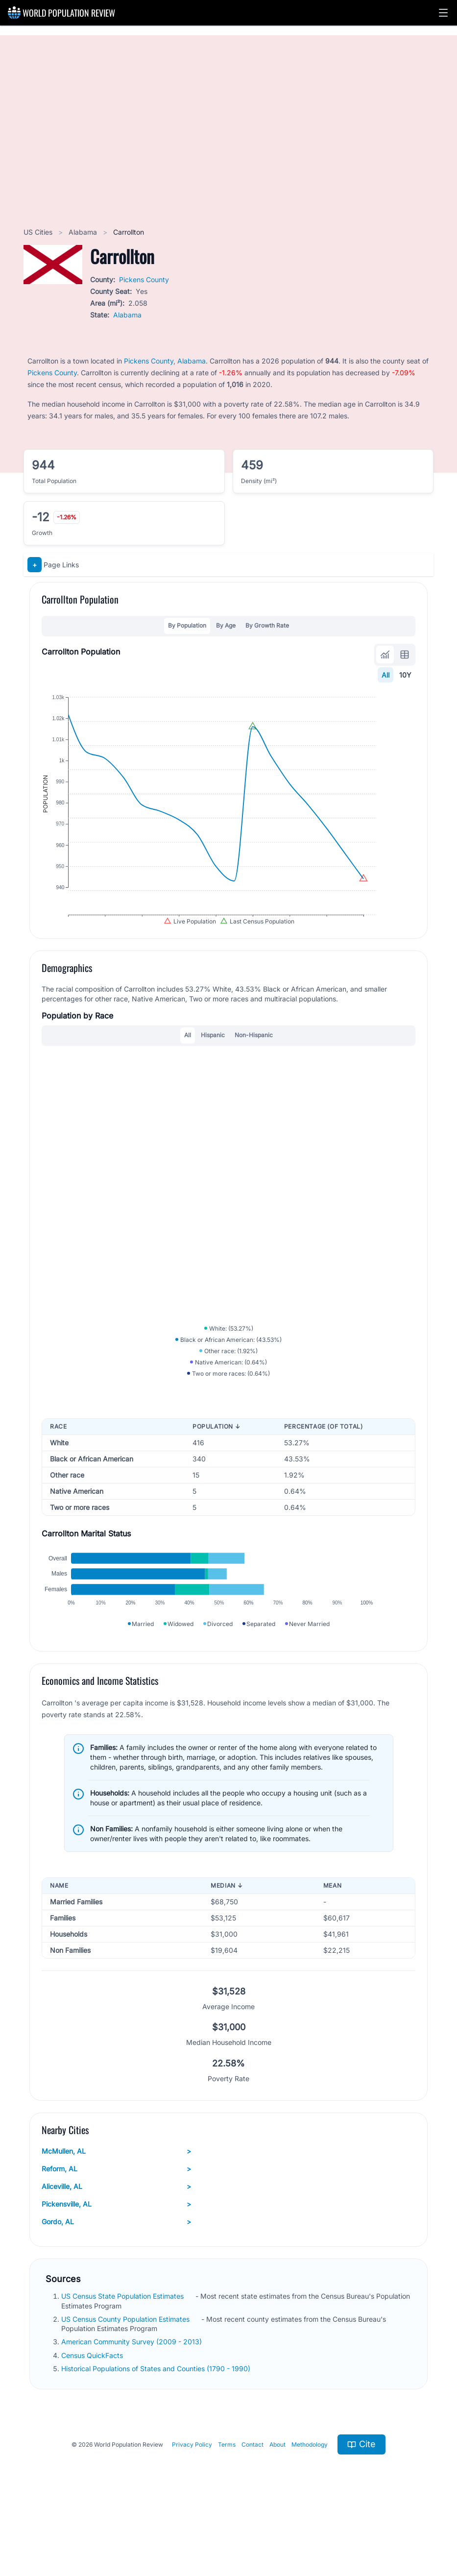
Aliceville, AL (116, 2245)
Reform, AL (116, 2228)
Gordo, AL (116, 2280)
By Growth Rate (267, 625)
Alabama (84, 232)
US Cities (39, 232)
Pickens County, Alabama (165, 361)
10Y (405, 675)
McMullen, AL (116, 2210)
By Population (187, 625)
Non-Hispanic (254, 1062)
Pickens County (144, 279)
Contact (252, 2503)
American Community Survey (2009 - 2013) (132, 2400)
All (385, 675)
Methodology (309, 2503)
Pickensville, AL (116, 2263)
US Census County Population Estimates (126, 2378)
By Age (226, 625)
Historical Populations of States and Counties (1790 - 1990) (156, 2427)
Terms (227, 2503)
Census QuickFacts (93, 2414)
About (277, 2503)
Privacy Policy (192, 2503)
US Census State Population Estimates (123, 2355)
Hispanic (213, 1062)
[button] (443, 13)
